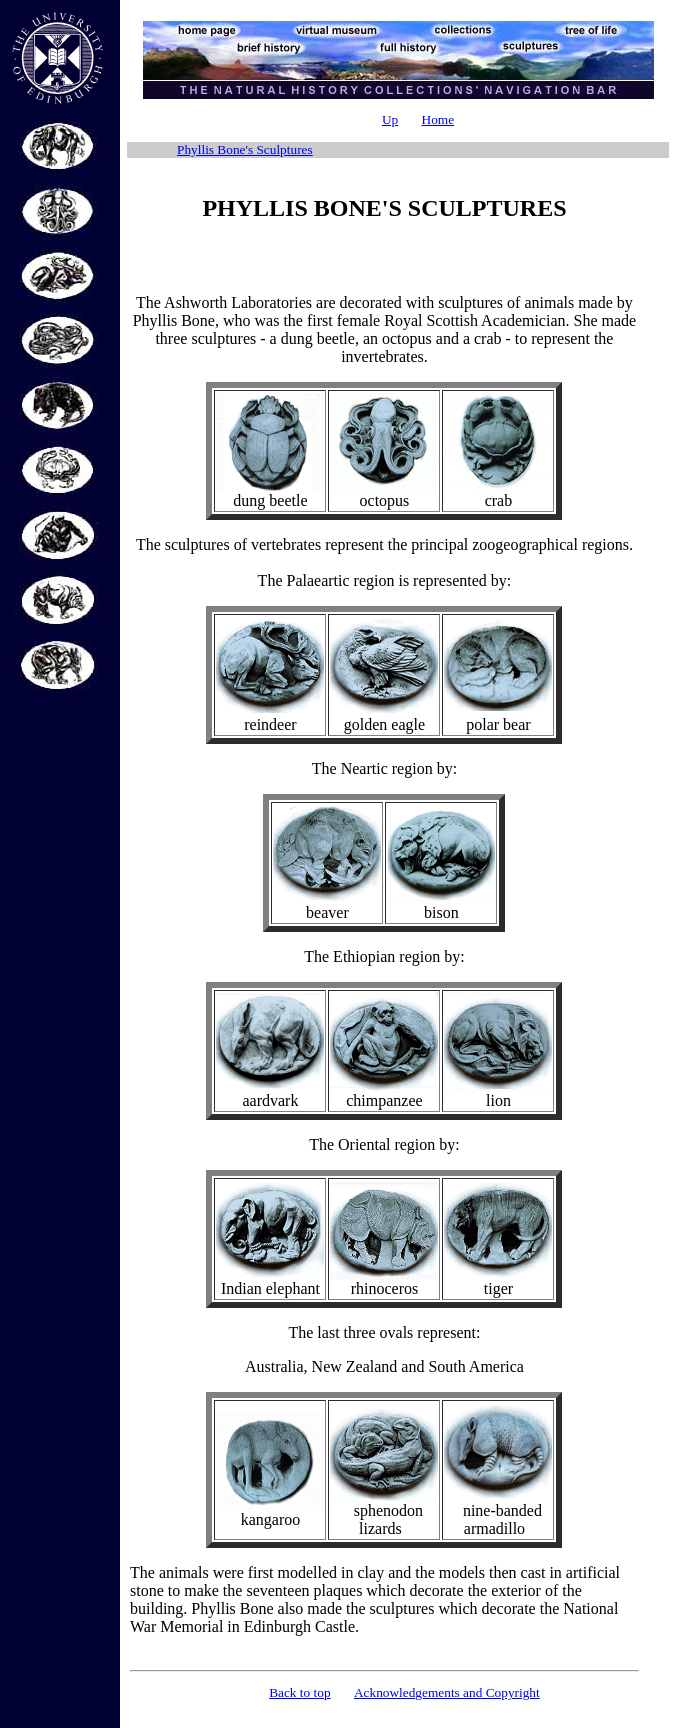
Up (390, 119)
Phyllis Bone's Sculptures (245, 149)
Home (438, 119)
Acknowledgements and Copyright (447, 1692)
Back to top (299, 1692)
